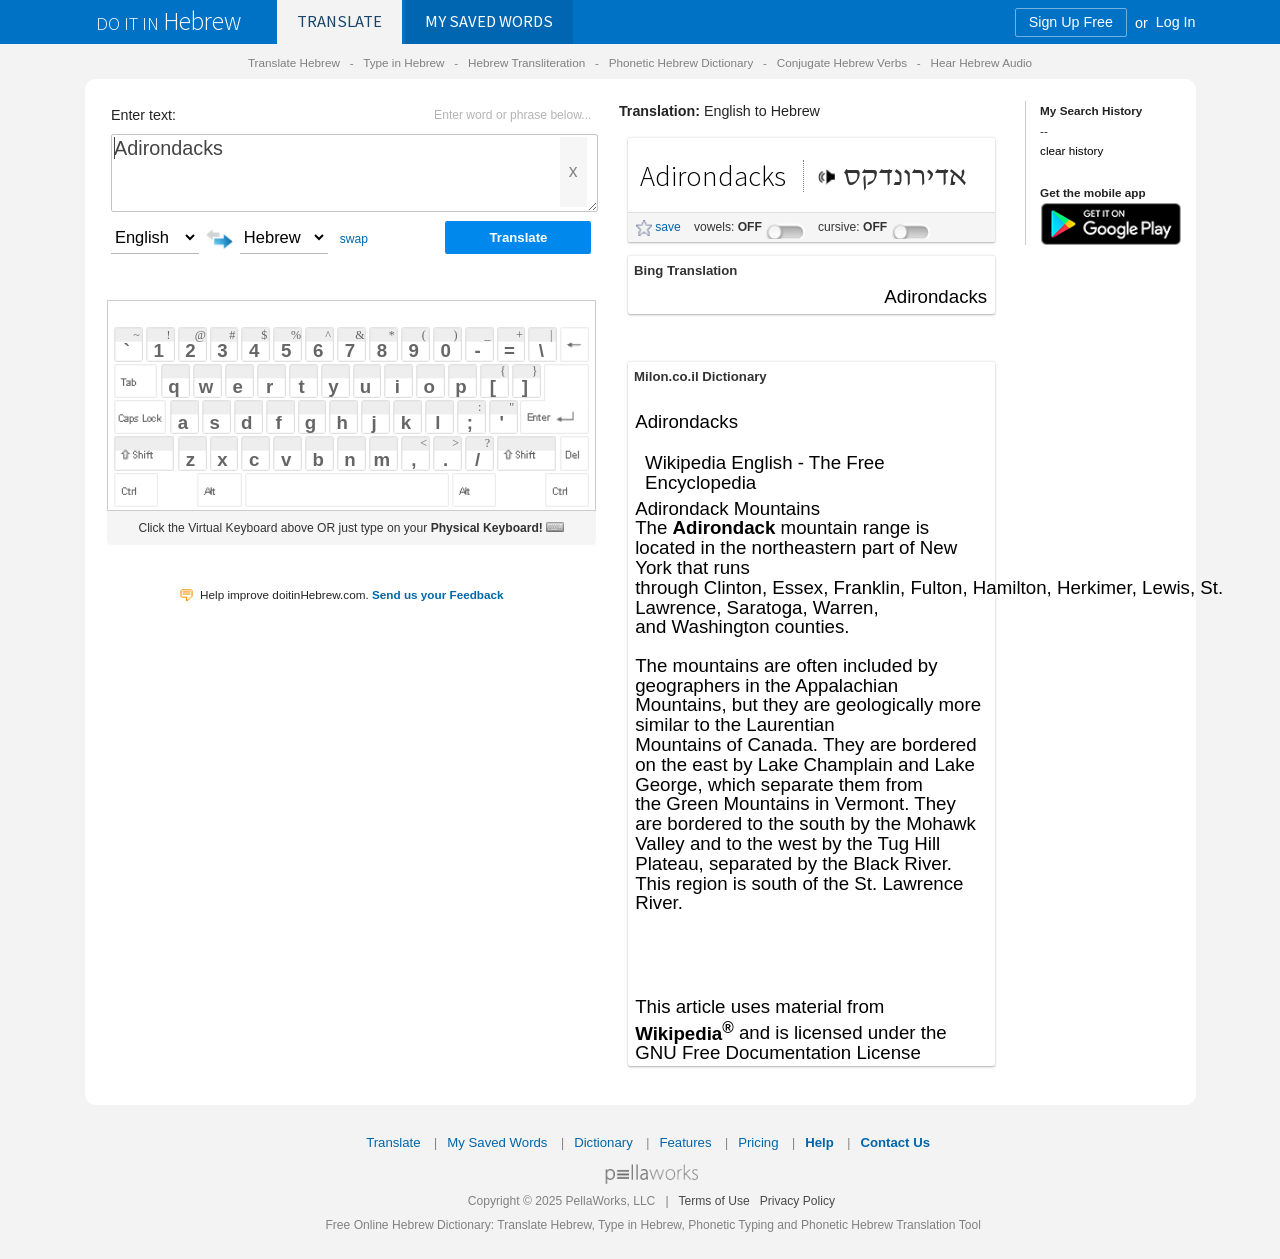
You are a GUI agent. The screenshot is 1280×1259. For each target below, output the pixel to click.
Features (685, 1142)
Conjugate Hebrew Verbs (842, 62)
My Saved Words (497, 1142)
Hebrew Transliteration (526, 62)
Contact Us (895, 1142)
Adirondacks (354, 173)
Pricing (758, 1142)
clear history (1071, 150)
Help (819, 1142)
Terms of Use (713, 1201)
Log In (1176, 22)
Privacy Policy (797, 1201)
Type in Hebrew (403, 62)
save (668, 227)
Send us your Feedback (438, 594)
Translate (339, 21)
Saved (489, 21)
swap (354, 239)
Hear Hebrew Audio (981, 62)
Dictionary (603, 1142)
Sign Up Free (1071, 22)
